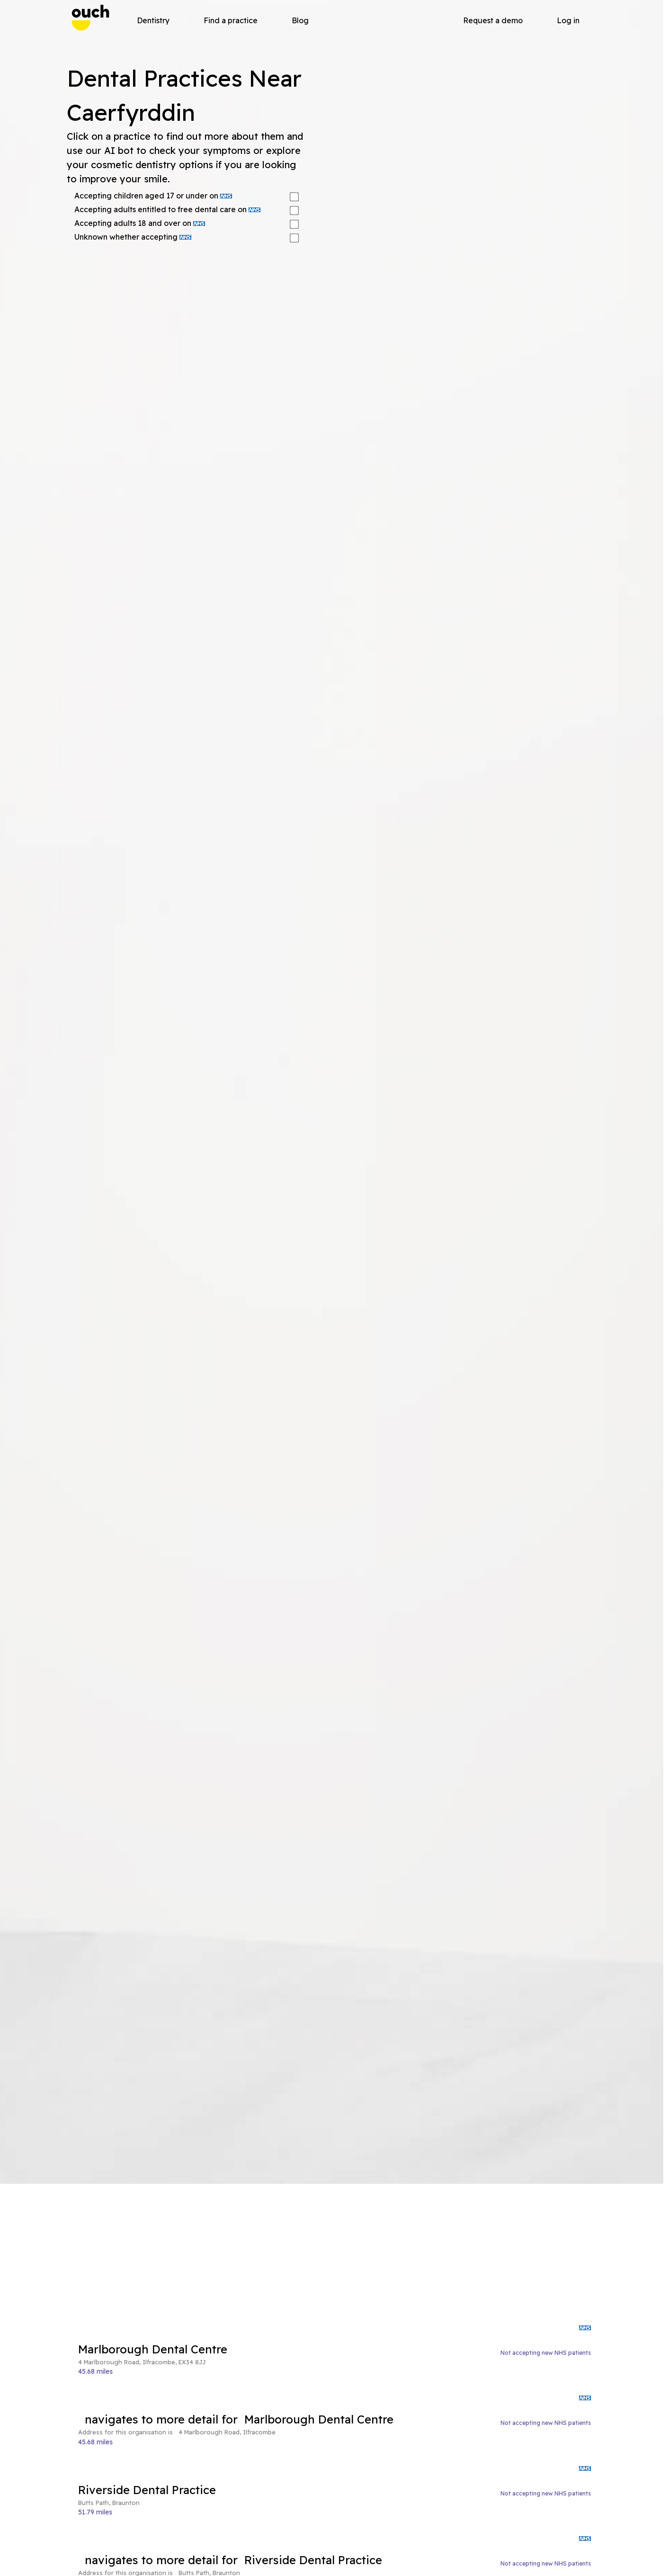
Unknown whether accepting (132, 237)
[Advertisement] (334, 2254)
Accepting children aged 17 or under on (153, 195)
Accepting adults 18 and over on (139, 223)
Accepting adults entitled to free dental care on (167, 209)
